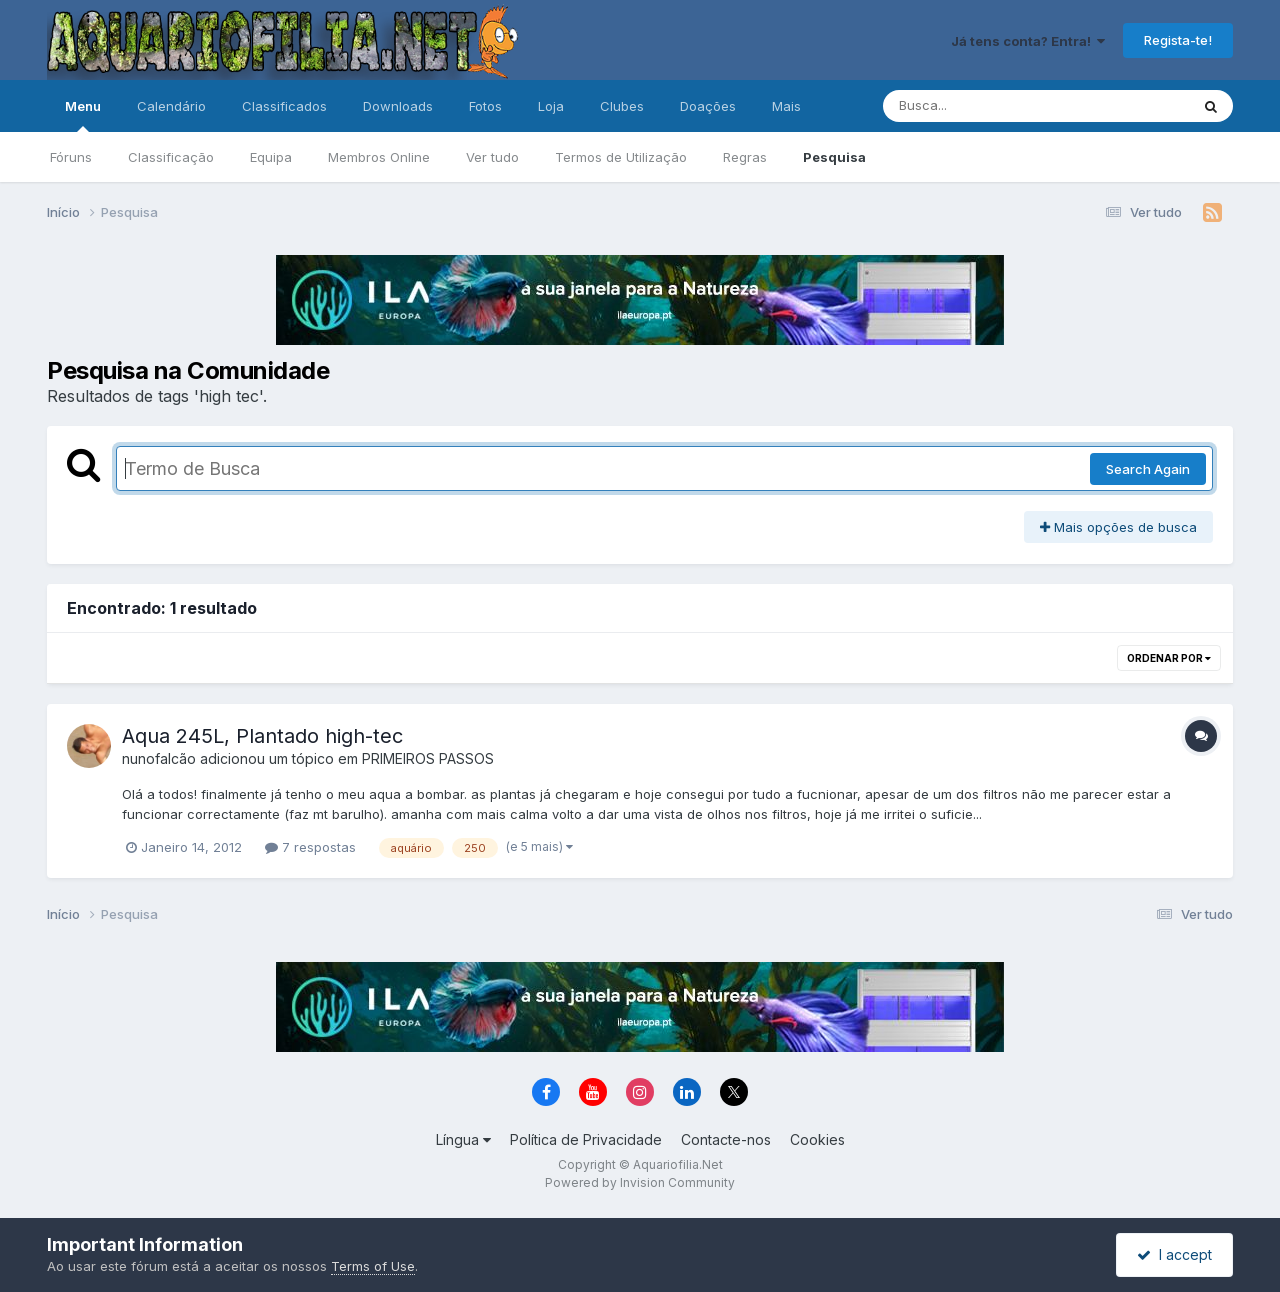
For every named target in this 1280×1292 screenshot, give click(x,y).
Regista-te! (1178, 40)
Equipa (271, 157)
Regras (745, 157)
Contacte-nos (726, 1139)
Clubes (622, 106)
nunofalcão (159, 758)
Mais (786, 106)
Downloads (398, 106)
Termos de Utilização (621, 157)
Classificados (284, 106)
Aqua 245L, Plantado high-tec (262, 736)
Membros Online (379, 157)
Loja (551, 106)
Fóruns (71, 157)
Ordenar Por (1169, 658)
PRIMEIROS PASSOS (428, 758)
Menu (83, 115)
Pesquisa (834, 157)
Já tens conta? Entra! (1028, 41)
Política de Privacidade (586, 1139)
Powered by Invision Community (640, 1182)
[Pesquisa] (981, 106)
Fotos (485, 106)
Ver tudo (492, 157)
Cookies (817, 1139)
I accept (1174, 1254)
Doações (708, 106)
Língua (463, 1139)
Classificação (171, 157)
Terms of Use (373, 1266)
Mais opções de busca (1118, 527)
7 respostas (310, 847)
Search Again (1148, 469)
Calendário (171, 106)
